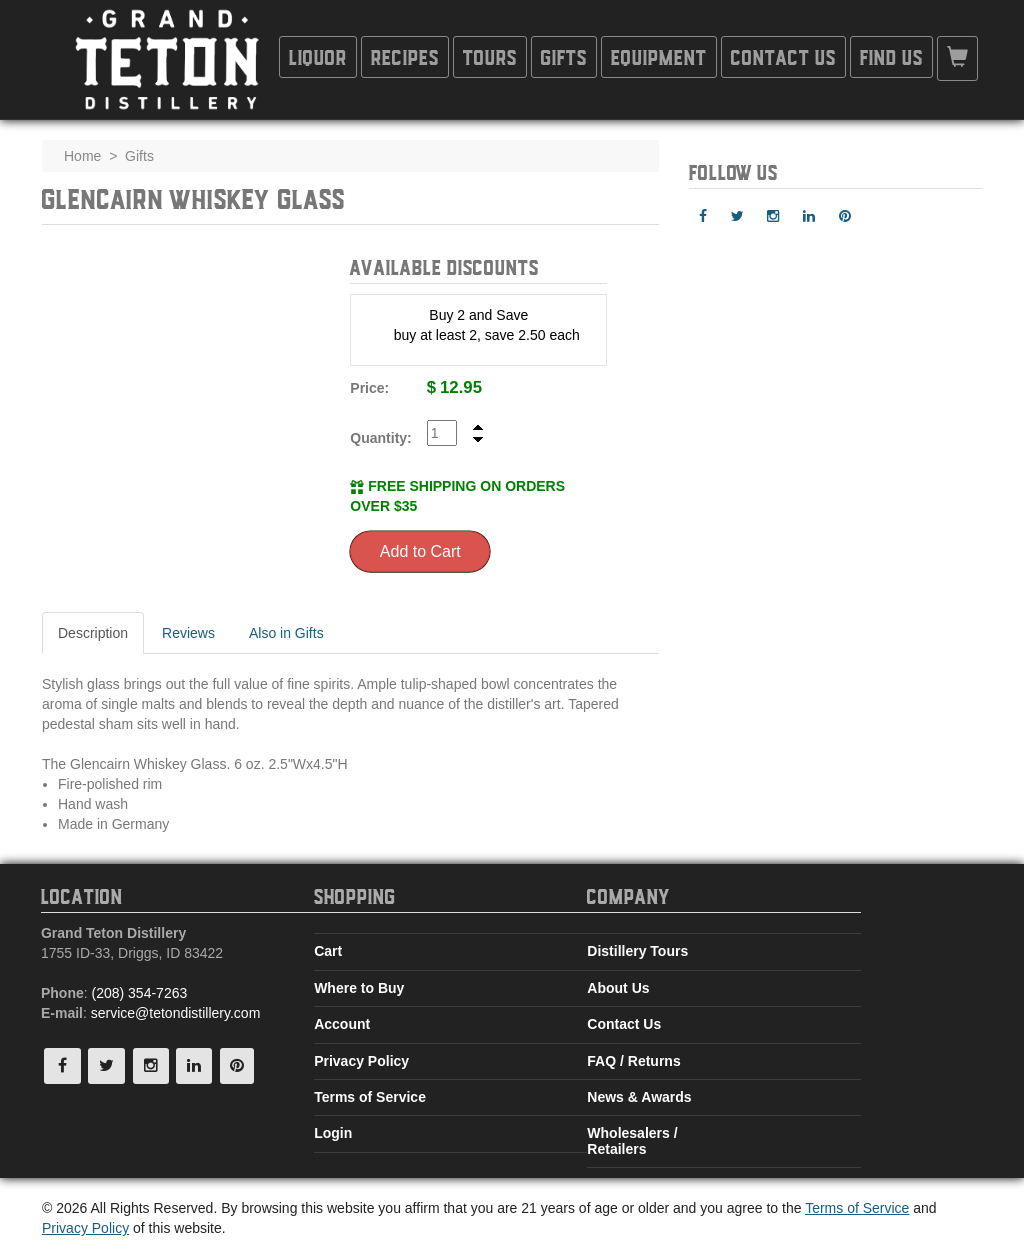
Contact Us (624, 1024)
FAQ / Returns (633, 1061)
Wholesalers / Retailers (632, 1140)
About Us (618, 988)
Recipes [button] (405, 56)
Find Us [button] (891, 56)
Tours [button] (490, 56)
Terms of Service (370, 1097)
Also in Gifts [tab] (286, 633)
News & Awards (639, 1097)
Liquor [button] (318, 56)
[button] (957, 58)
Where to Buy (359, 988)
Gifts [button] (564, 56)
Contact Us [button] (783, 56)
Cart (328, 951)
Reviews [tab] (188, 633)
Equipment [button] (659, 56)
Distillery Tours (637, 951)
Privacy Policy (361, 1061)
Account (342, 1024)
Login (333, 1133)
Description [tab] (93, 633)
